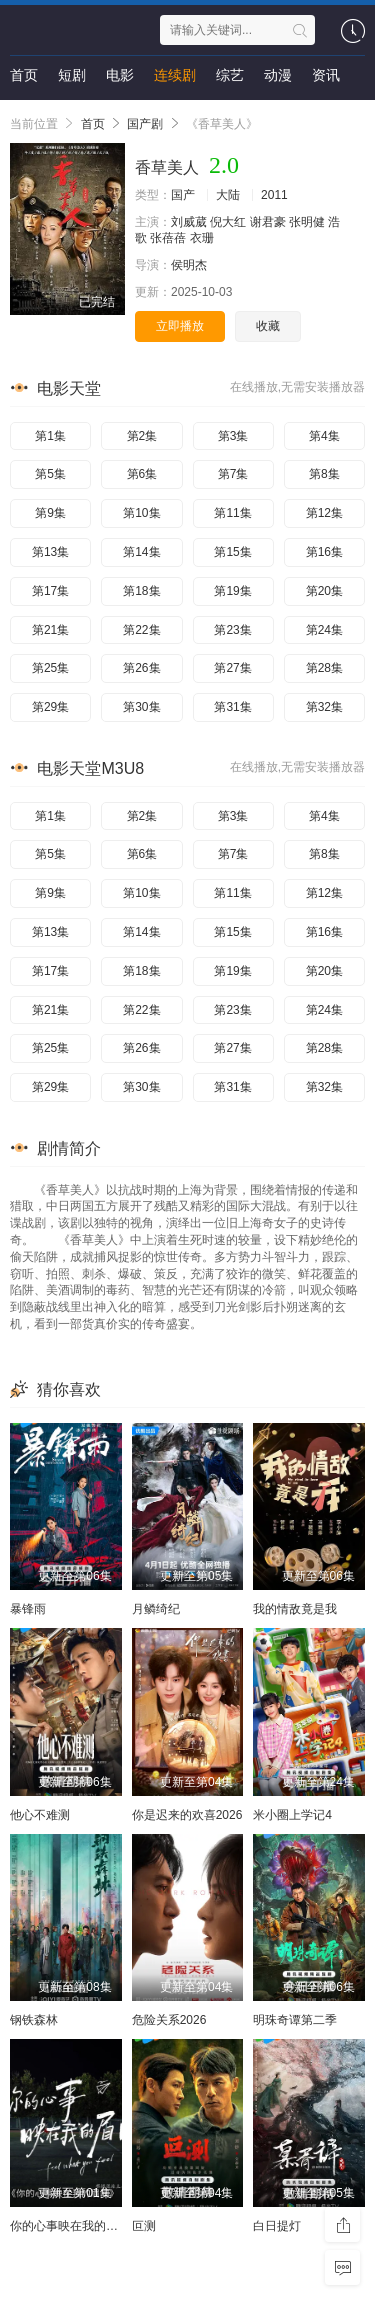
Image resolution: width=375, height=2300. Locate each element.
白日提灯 (277, 2226)
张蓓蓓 (168, 238)
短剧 (72, 75)
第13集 (50, 552)
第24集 (324, 630)
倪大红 (228, 222)
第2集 (142, 436)
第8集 (324, 474)
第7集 (233, 474)
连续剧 (175, 75)
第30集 (141, 707)
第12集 (324, 513)
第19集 (232, 591)
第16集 (324, 552)
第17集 (50, 591)
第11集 (232, 513)
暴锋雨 (28, 1609)
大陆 (228, 195)
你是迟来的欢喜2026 (187, 1815)
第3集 (233, 436)
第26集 (141, 668)
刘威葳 (189, 222)
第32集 (324, 707)
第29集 (50, 707)
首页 (24, 75)
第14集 (141, 552)
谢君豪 (268, 222)
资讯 (326, 75)
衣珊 (202, 238)
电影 (120, 75)
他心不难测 (40, 1815)
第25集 (50, 668)
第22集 (141, 630)
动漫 (278, 75)
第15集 (232, 552)
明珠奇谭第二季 (295, 2020)
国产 (183, 195)
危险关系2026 (169, 2020)
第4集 (324, 436)
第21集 (50, 630)
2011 (274, 195)
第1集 (50, 436)
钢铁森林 (34, 2020)
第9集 (50, 513)
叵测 (144, 2226)
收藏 (268, 326)
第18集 (141, 591)
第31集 (232, 707)
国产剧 (145, 124)
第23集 (232, 630)
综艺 (230, 75)
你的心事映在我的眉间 (70, 2226)
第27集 (232, 668)
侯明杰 (189, 265)
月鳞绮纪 (156, 1609)
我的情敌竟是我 (295, 1609)
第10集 (141, 513)
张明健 (307, 222)
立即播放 (180, 326)
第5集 (50, 474)
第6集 (142, 474)
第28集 (324, 668)
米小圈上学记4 (292, 1815)
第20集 (324, 591)
